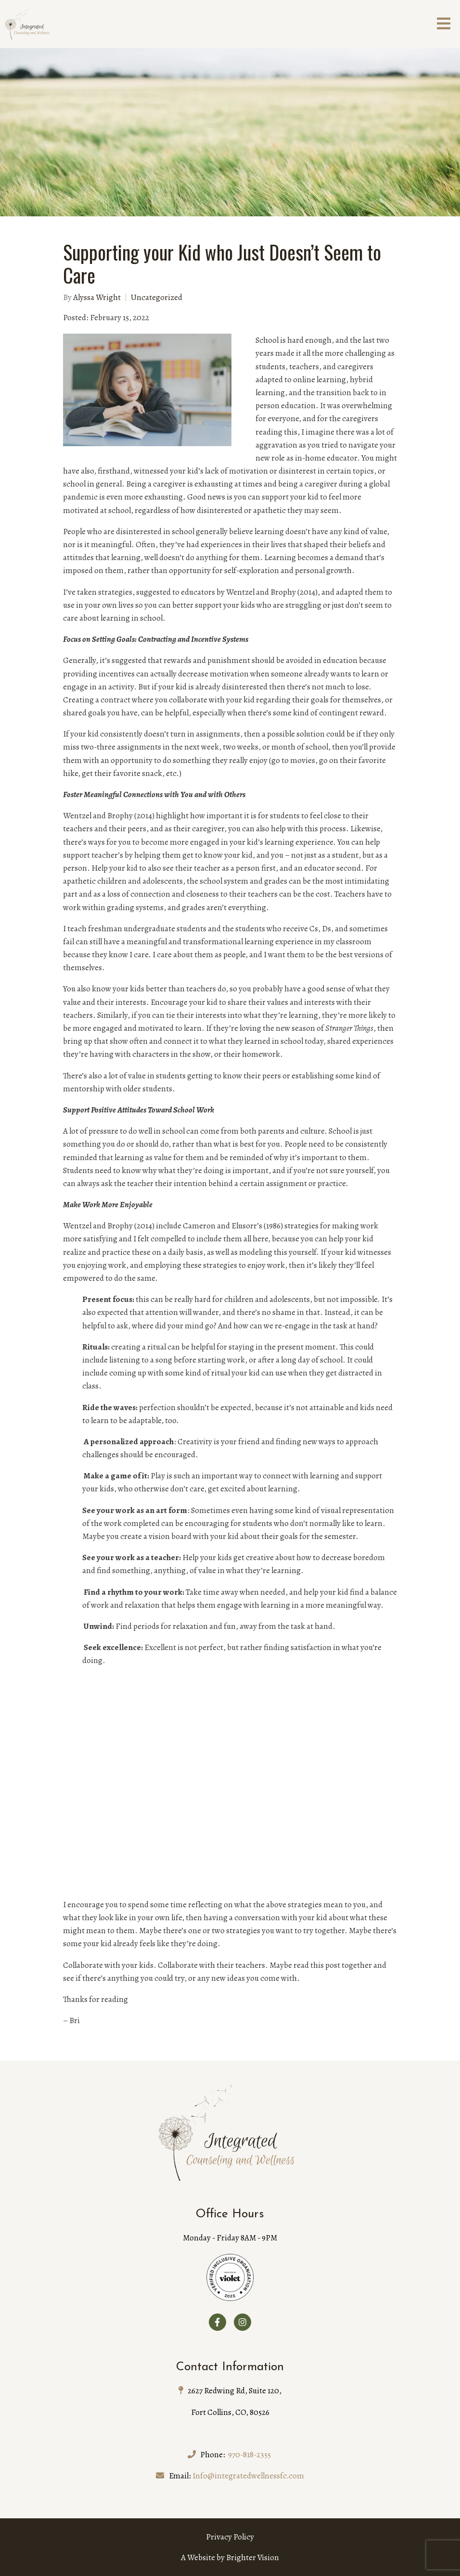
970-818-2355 (249, 2454)
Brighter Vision (252, 2557)
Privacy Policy (230, 2536)
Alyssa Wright (97, 297)
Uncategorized (156, 297)
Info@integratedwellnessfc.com (248, 2475)
